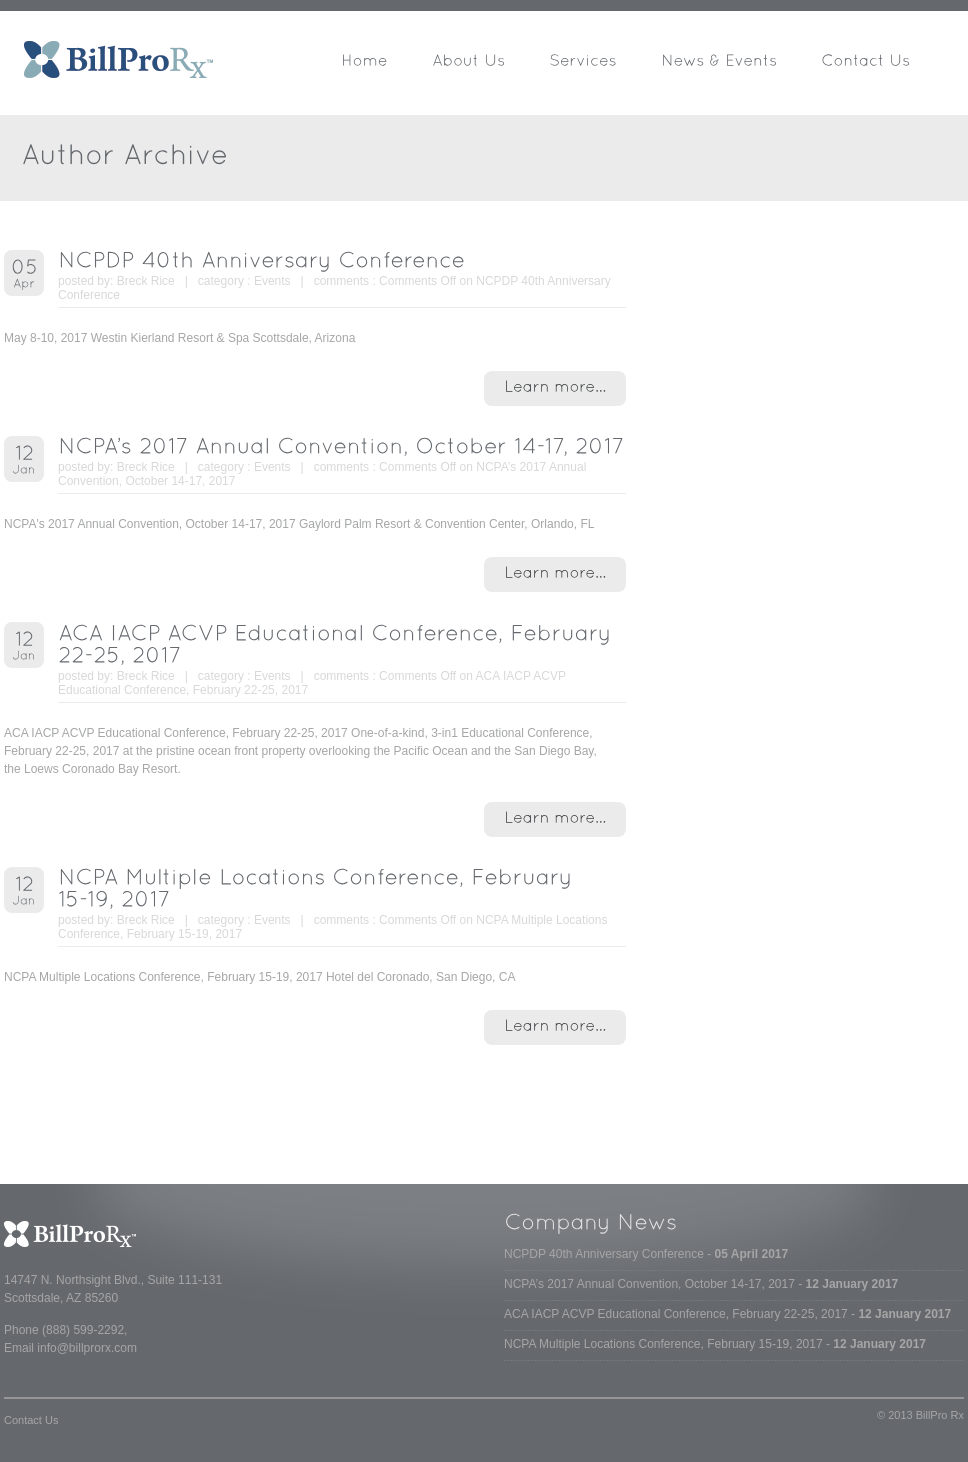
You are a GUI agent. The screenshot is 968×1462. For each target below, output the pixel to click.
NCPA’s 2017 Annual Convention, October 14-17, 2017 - (701, 1284)
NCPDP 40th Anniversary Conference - (646, 1254)
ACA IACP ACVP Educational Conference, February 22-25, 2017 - (727, 1314)
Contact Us (31, 1420)
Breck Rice (146, 281)
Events (272, 281)
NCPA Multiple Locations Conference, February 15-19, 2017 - (715, 1344)
